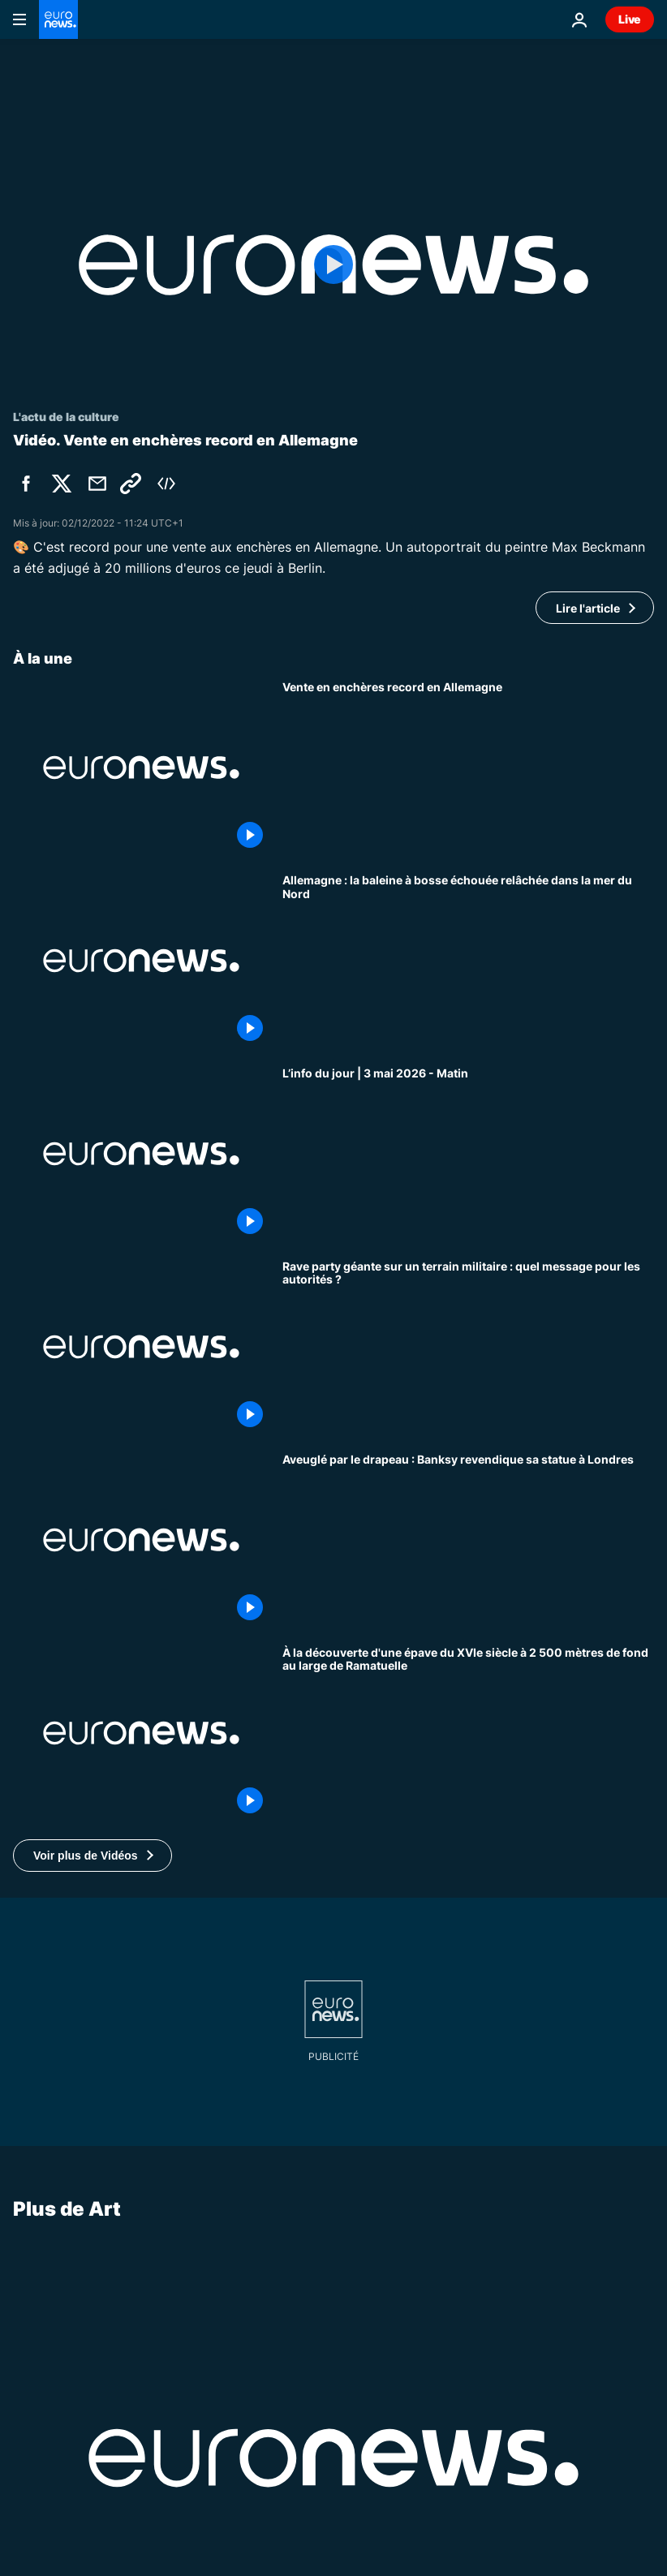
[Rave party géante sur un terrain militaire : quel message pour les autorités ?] (468, 1347)
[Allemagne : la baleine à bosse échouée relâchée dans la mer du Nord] (468, 960)
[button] (92, 1855)
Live (629, 19)
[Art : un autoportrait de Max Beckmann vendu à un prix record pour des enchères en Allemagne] (468, 767)
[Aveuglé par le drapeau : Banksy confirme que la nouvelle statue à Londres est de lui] (468, 1540)
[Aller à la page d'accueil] (58, 19)
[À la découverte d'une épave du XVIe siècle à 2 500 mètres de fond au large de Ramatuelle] (468, 1733)
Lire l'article (588, 608)
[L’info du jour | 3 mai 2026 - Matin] (468, 1154)
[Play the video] (333, 265)
